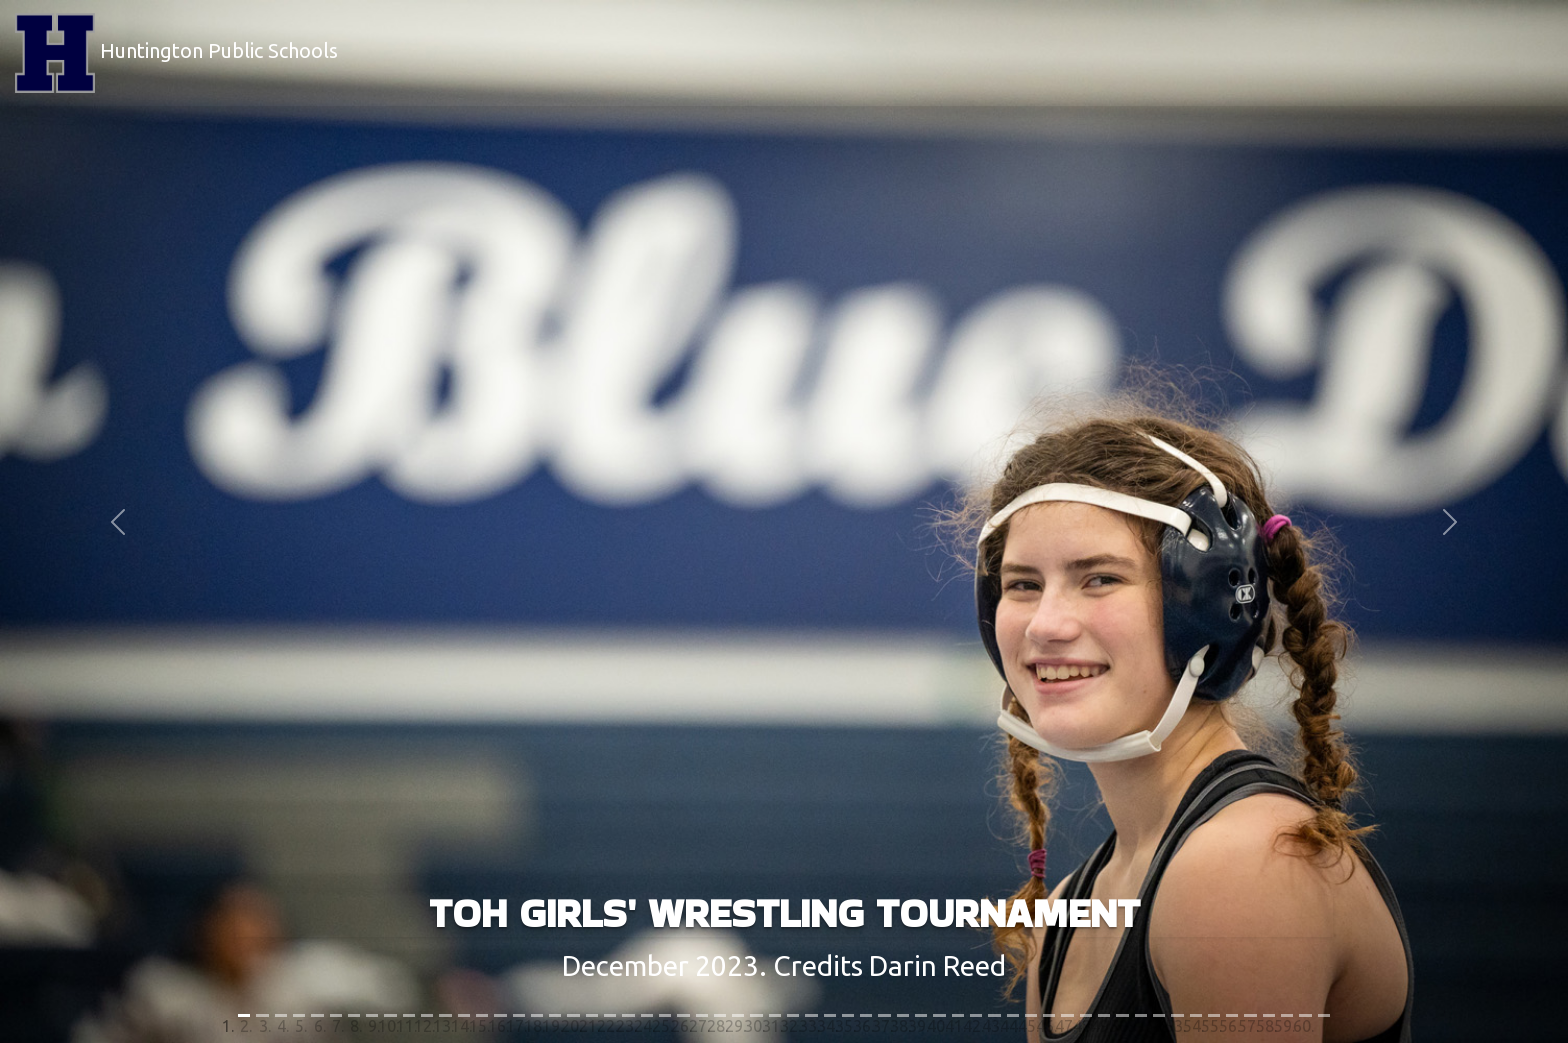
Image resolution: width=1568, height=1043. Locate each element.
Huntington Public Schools (176, 53)
